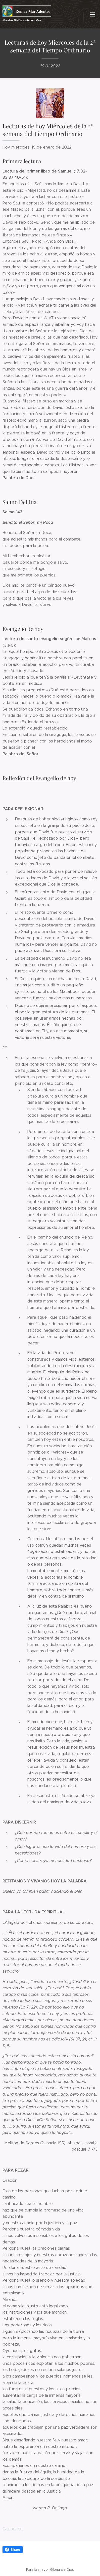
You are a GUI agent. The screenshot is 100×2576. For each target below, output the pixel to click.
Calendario (12, 2528)
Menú (92, 14)
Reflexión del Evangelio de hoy (39, 778)
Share (12, 2550)
